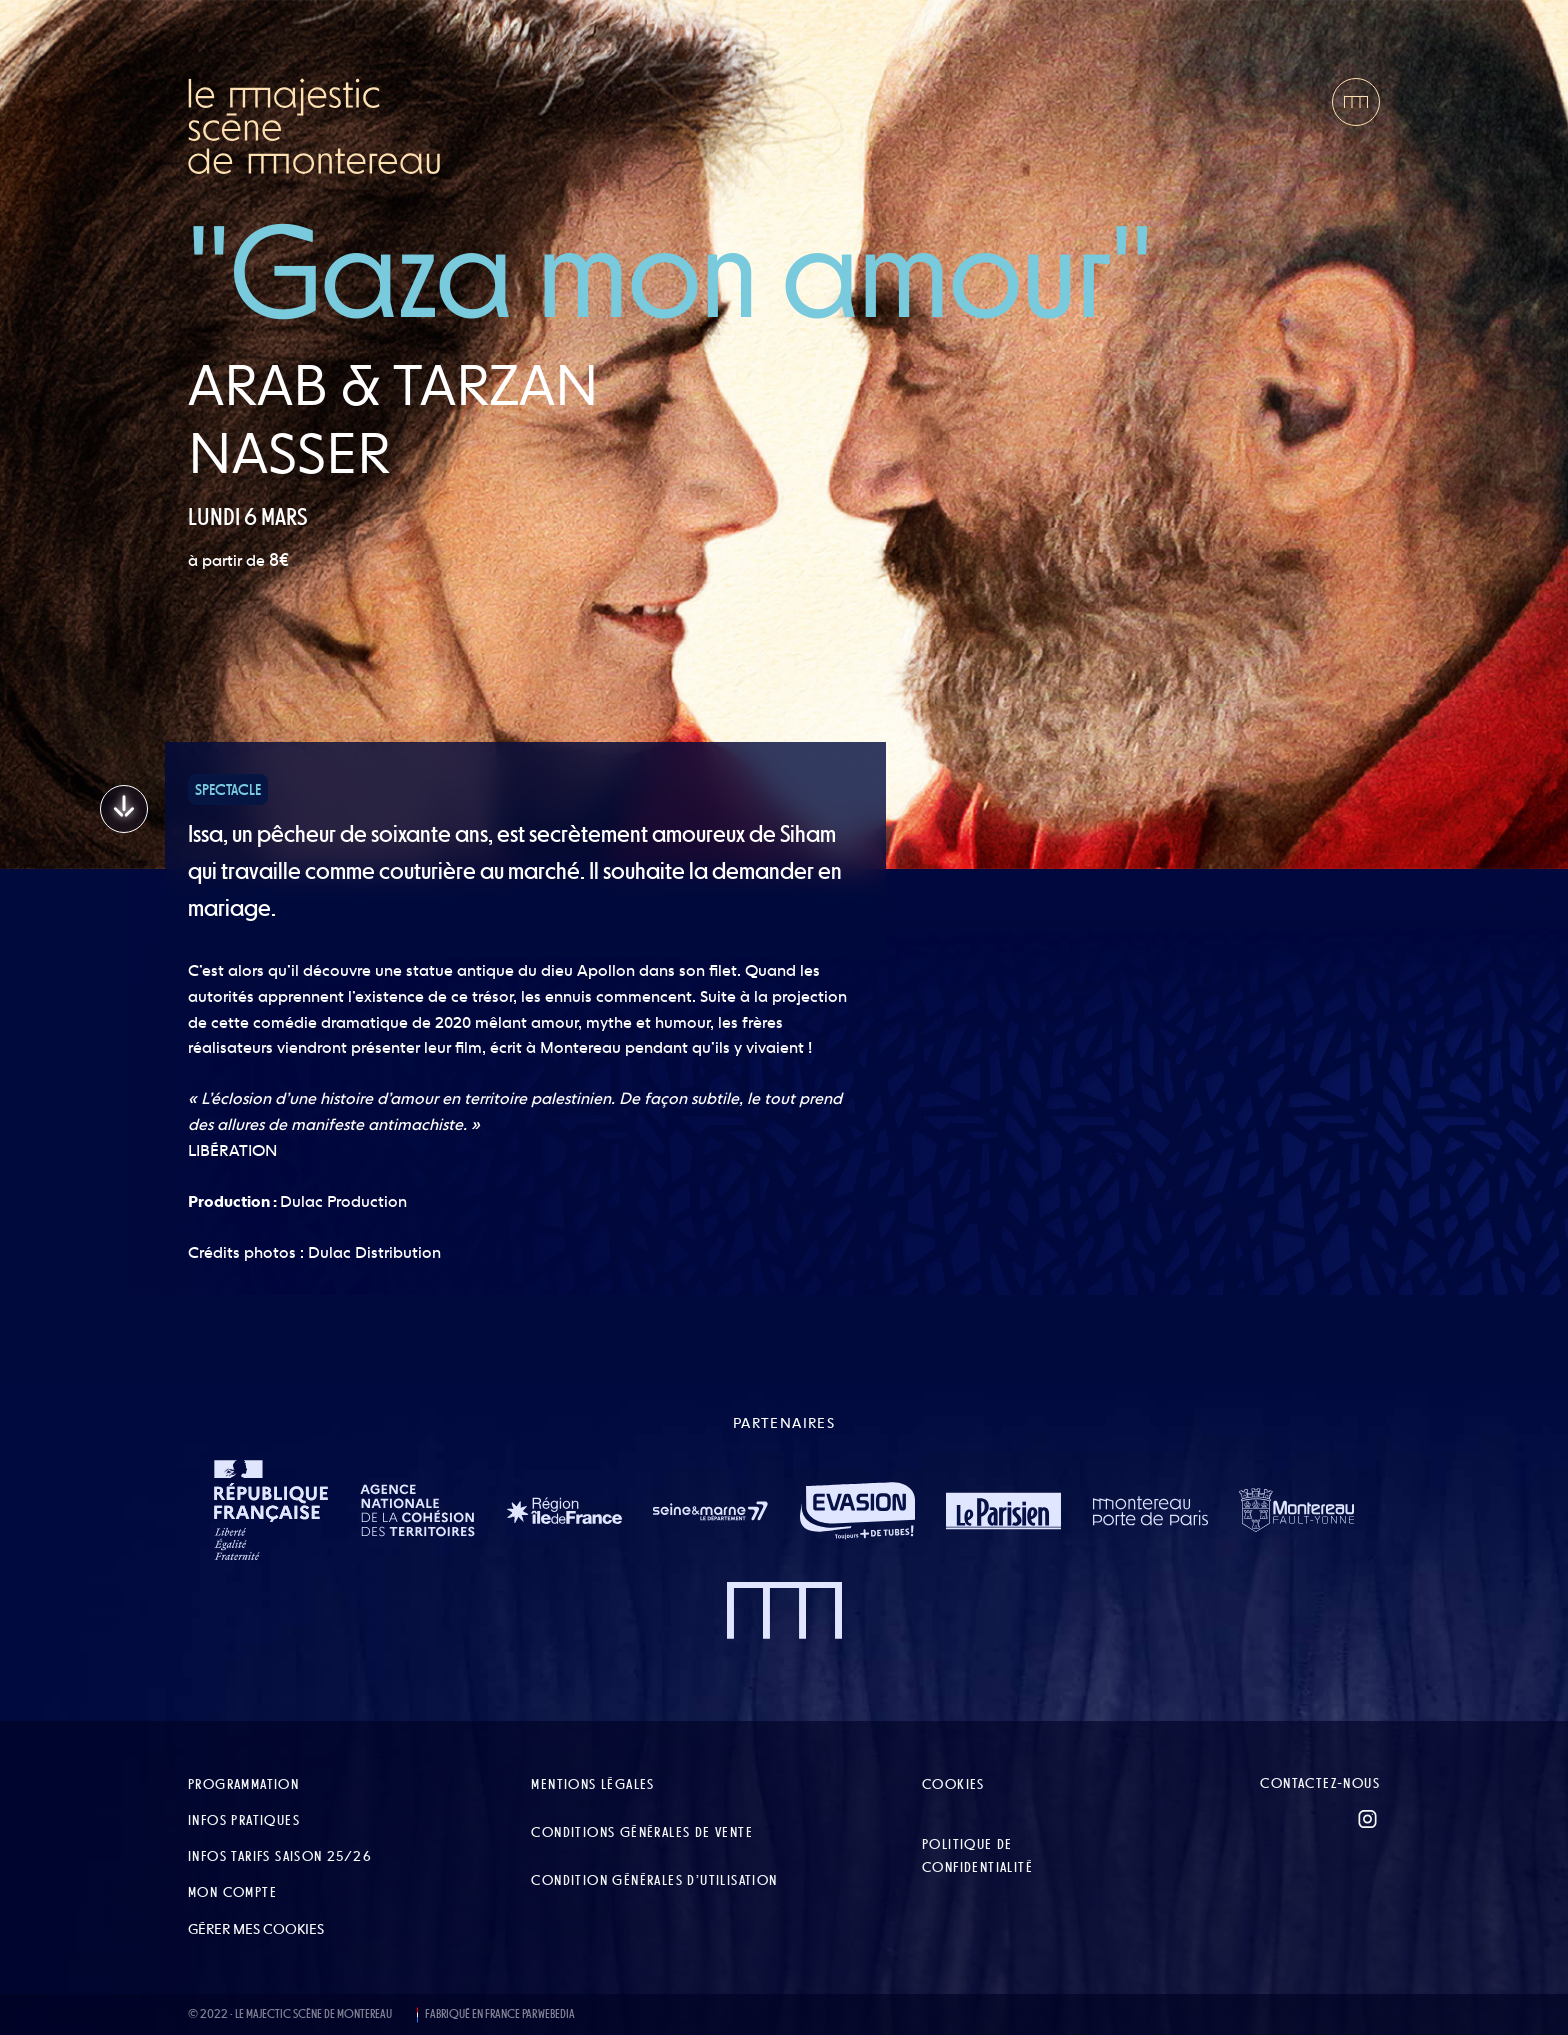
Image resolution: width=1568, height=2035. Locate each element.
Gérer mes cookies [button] (256, 1929)
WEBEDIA (556, 2014)
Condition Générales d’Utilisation (654, 1880)
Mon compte (232, 1892)
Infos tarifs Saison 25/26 (280, 1856)
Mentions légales (592, 1784)
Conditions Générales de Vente (642, 1832)
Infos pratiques (244, 1820)
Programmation (243, 1784)
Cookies (953, 1784)
